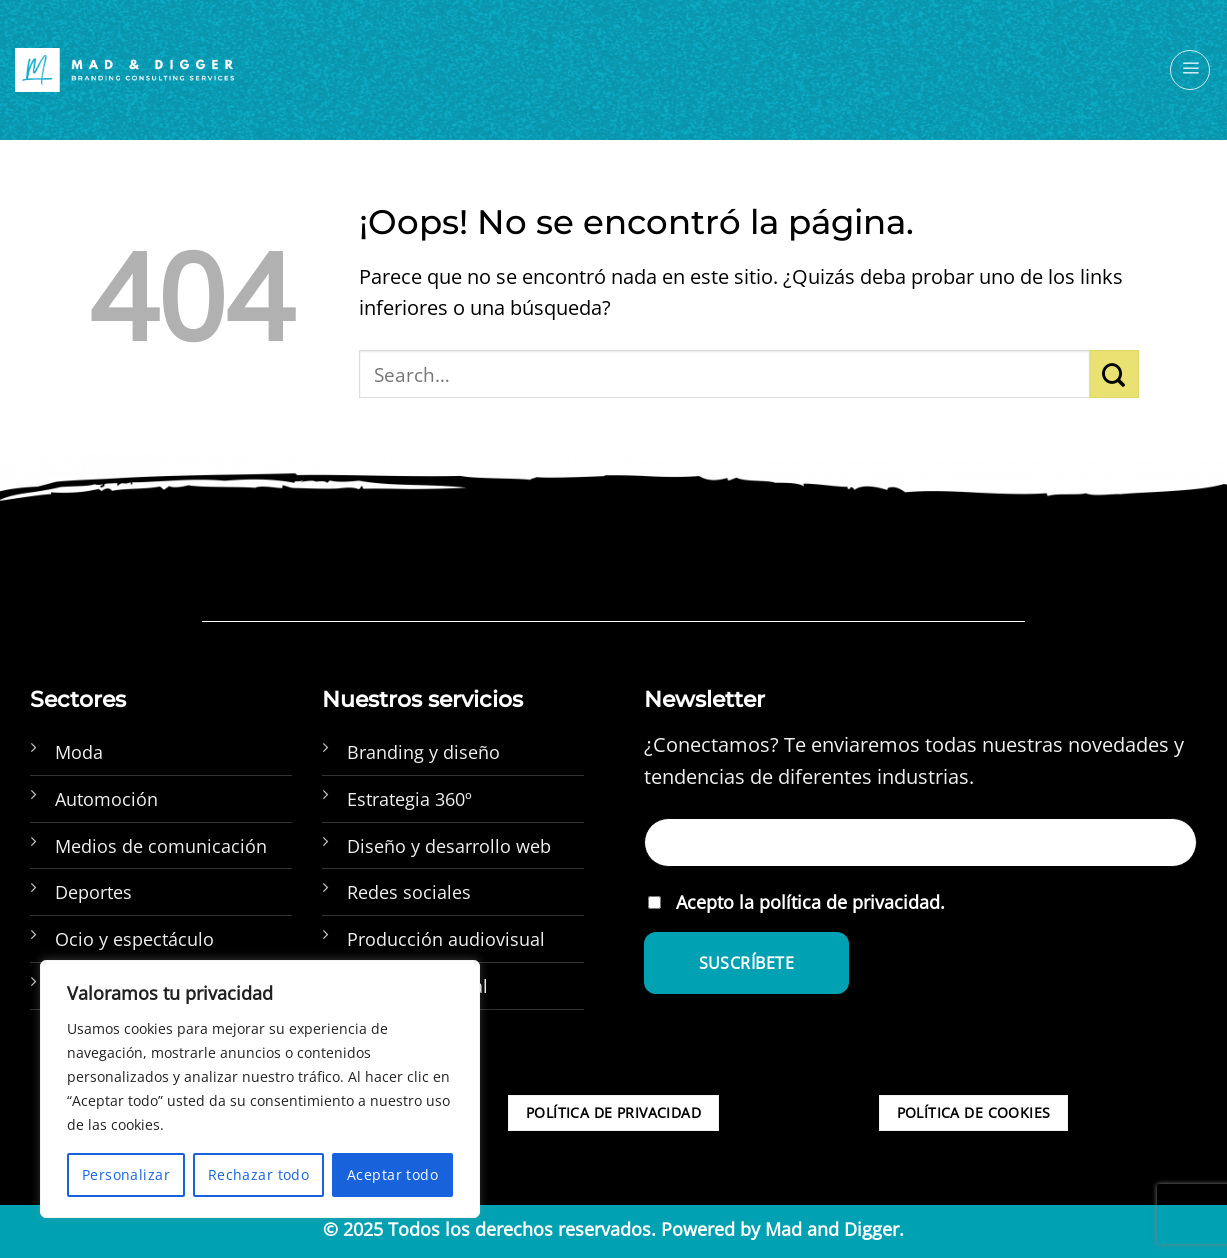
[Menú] (1190, 70)
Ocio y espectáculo (134, 939)
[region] (260, 1089)
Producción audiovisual (446, 939)
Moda (79, 752)
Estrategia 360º (409, 799)
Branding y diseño (423, 752)
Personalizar (126, 1174)
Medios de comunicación (161, 846)
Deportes (93, 892)
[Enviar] (1114, 374)
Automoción (106, 799)
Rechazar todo (258, 1174)
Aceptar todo (392, 1174)
